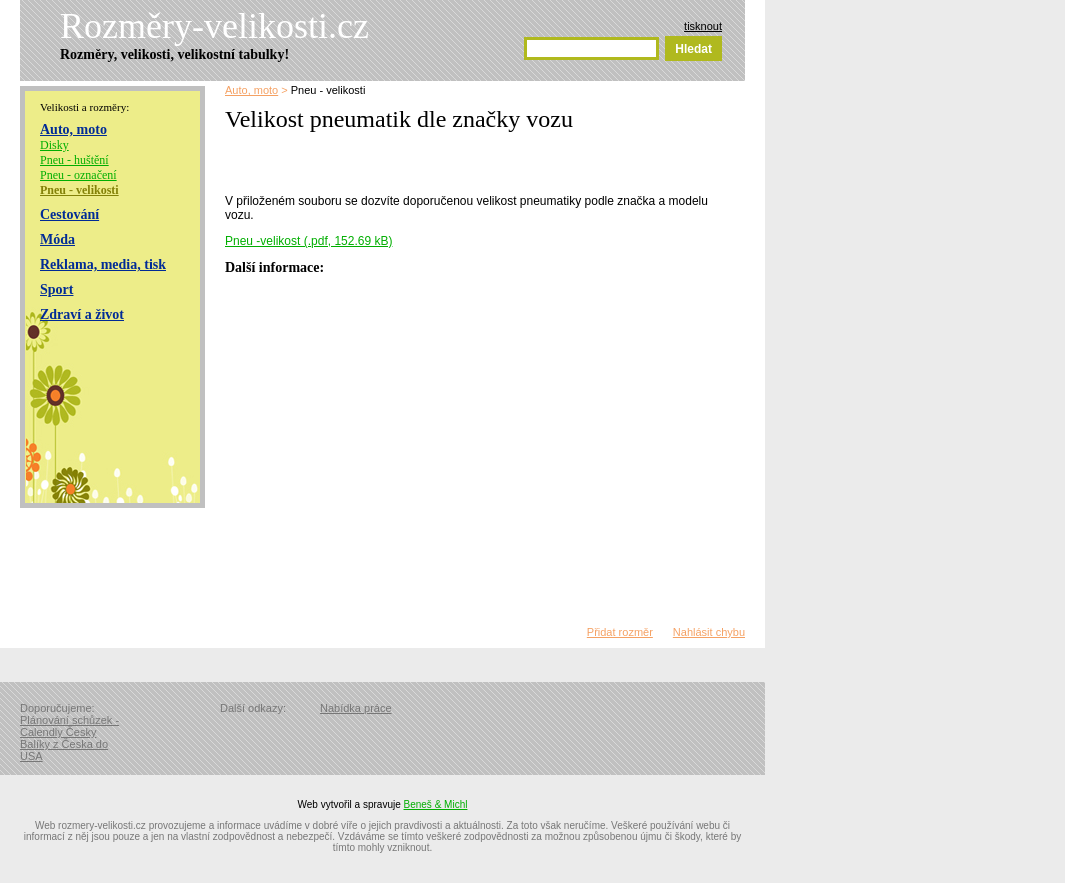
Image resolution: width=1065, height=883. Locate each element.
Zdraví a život (82, 314)
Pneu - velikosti (79, 190)
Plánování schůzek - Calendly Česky (69, 726)
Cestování (69, 214)
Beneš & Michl (436, 804)
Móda (57, 239)
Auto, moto (73, 129)
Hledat (693, 49)
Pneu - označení (78, 175)
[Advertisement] (459, 160)
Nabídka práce (356, 708)
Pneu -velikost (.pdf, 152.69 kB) (308, 241)
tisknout (703, 26)
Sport (56, 289)
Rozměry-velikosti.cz (214, 26)
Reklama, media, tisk (103, 264)
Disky (54, 145)
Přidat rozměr (620, 632)
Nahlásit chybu (709, 632)
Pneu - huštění (74, 160)
